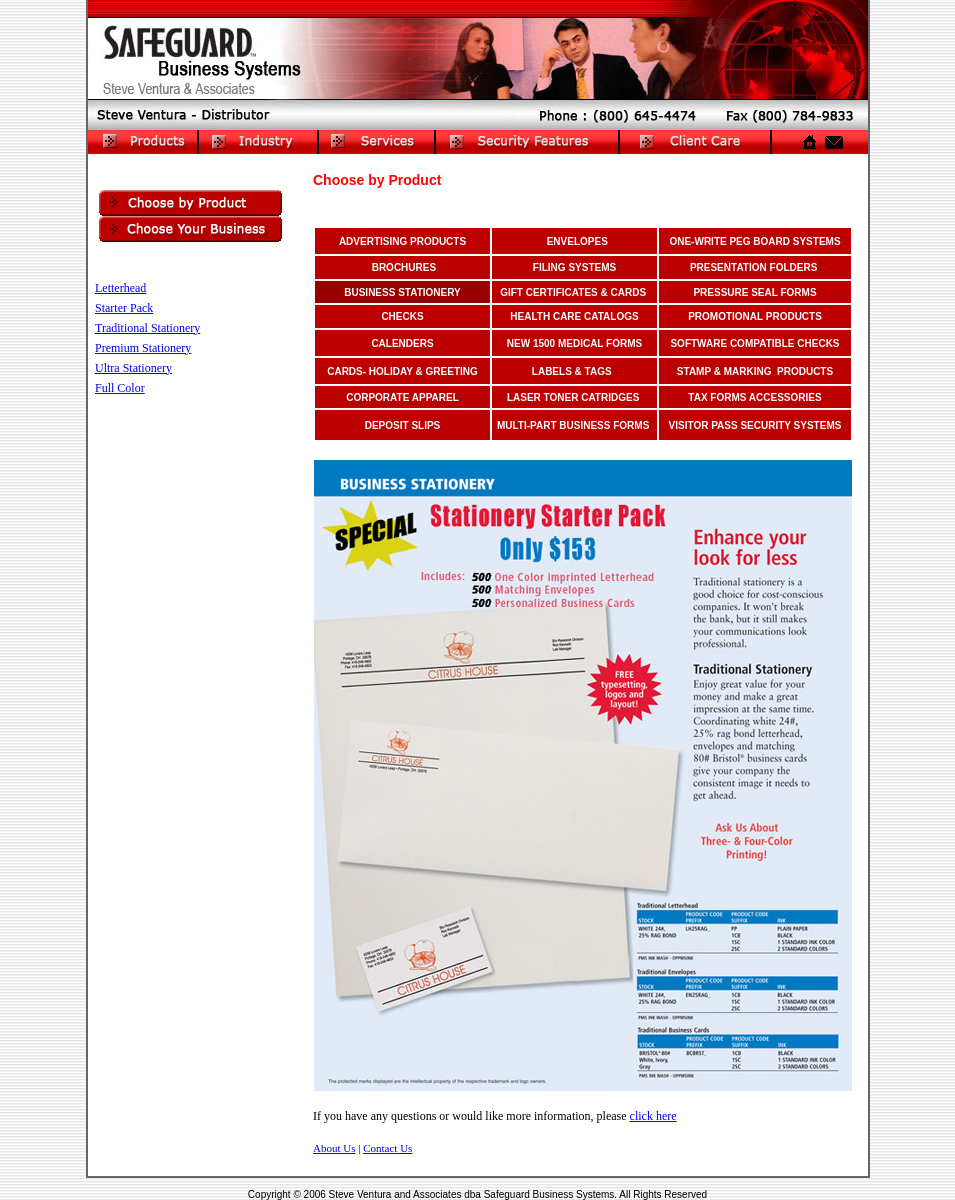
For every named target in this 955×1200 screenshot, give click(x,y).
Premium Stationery (143, 348)
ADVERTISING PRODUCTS (402, 241)
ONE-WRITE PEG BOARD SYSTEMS (754, 241)
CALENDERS (402, 343)
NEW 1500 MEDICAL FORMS (574, 343)
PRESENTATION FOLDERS (753, 267)
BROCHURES (404, 267)
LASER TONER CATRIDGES (573, 397)
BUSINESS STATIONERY (402, 292)
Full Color (120, 388)
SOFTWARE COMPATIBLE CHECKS (754, 343)
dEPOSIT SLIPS (403, 425)
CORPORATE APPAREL (402, 397)
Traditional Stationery (147, 328)
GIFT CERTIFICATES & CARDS (573, 292)
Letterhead (120, 288)
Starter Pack (124, 308)
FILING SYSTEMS (574, 267)
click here (653, 1116)
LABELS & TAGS (572, 371)
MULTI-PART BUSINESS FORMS (573, 425)
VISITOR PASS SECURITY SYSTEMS (755, 425)
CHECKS (402, 316)
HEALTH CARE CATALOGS (574, 316)
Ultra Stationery (133, 368)
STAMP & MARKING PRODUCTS (755, 371)
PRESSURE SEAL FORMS (754, 292)
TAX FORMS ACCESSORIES (754, 397)
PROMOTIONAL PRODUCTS (755, 316)
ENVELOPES (577, 241)
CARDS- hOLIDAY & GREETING (402, 371)
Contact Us (387, 1148)
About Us (334, 1148)
